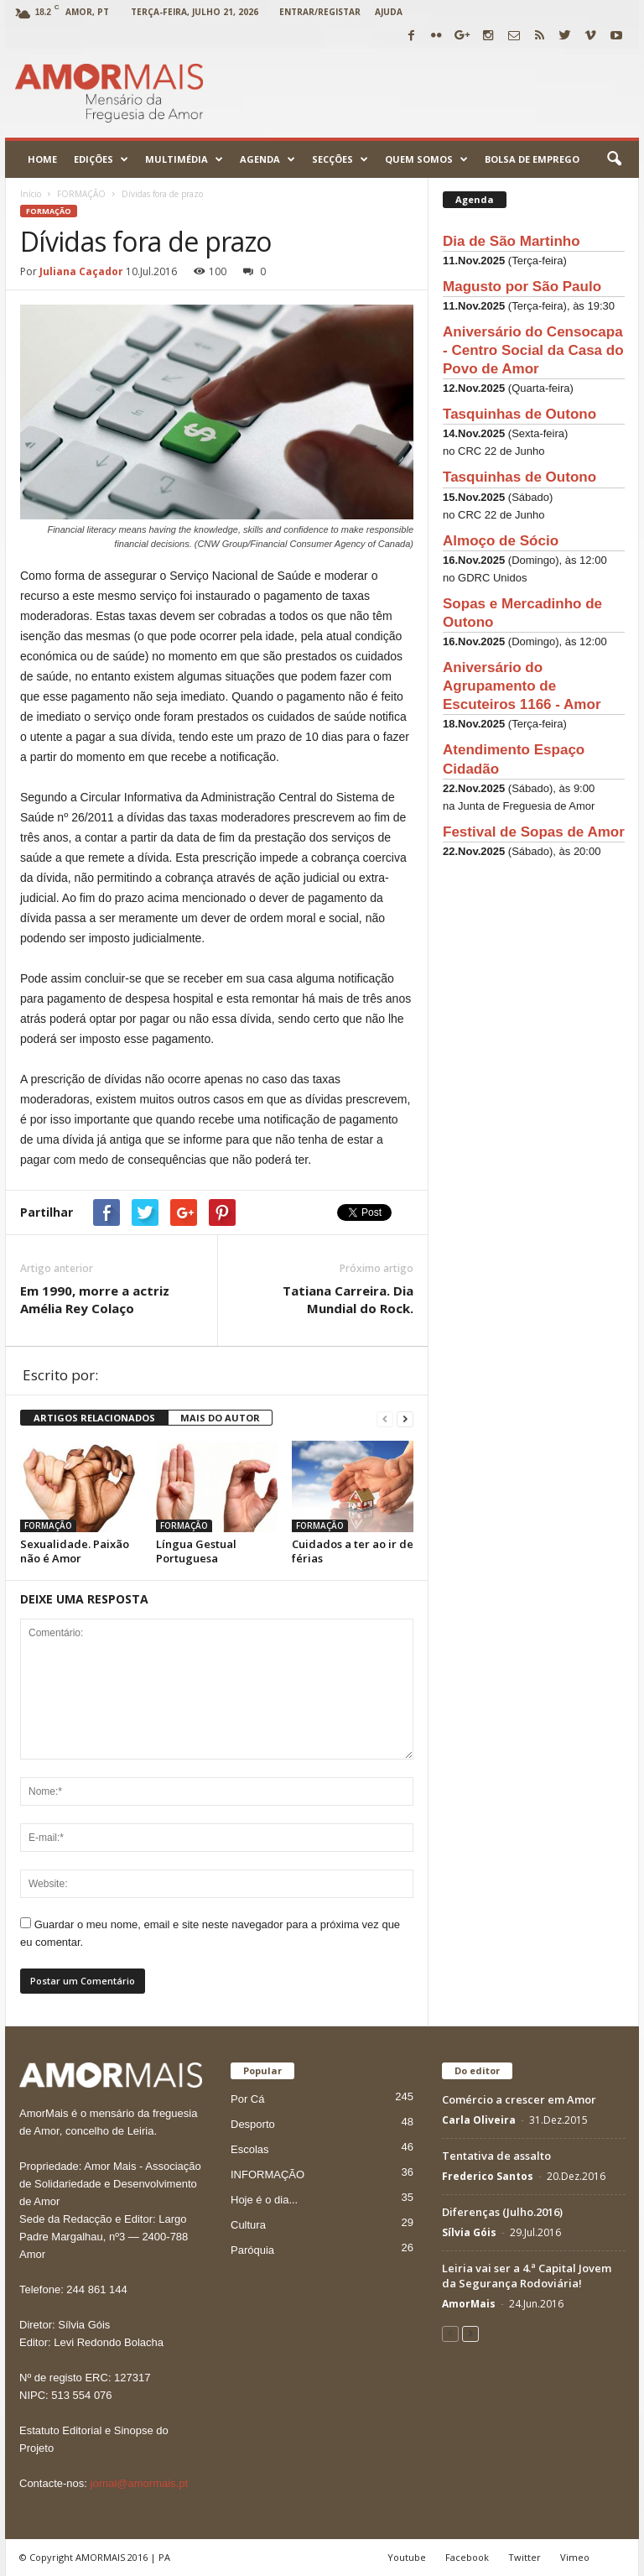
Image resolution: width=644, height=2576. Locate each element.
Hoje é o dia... (264, 2199)
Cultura (248, 2225)
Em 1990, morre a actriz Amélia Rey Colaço (94, 1299)
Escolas (250, 2149)
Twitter (524, 2557)
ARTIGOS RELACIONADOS (94, 1417)
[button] (613, 159)
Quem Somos (426, 159)
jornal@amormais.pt (140, 2483)
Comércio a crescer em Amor (519, 2099)
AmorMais (469, 2304)
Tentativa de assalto (496, 2155)
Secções (340, 159)
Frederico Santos (487, 2176)
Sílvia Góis (469, 2232)
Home (42, 159)
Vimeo (574, 2557)
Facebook (467, 2557)
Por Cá (247, 2099)
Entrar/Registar (320, 12)
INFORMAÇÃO (267, 2174)
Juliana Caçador (81, 271)
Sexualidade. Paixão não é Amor (74, 1551)
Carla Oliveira (479, 2120)
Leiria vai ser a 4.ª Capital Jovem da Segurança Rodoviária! (526, 2276)
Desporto (253, 2124)
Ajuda (388, 12)
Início (30, 194)
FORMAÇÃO (48, 211)
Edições (101, 159)
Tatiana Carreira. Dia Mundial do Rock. (348, 1299)
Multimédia (184, 159)
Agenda (267, 159)
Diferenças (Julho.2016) (502, 2211)
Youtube (406, 2557)
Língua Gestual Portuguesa (196, 1551)
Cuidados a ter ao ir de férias (352, 1551)
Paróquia (252, 2250)
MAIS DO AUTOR (220, 1417)
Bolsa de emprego (532, 159)
